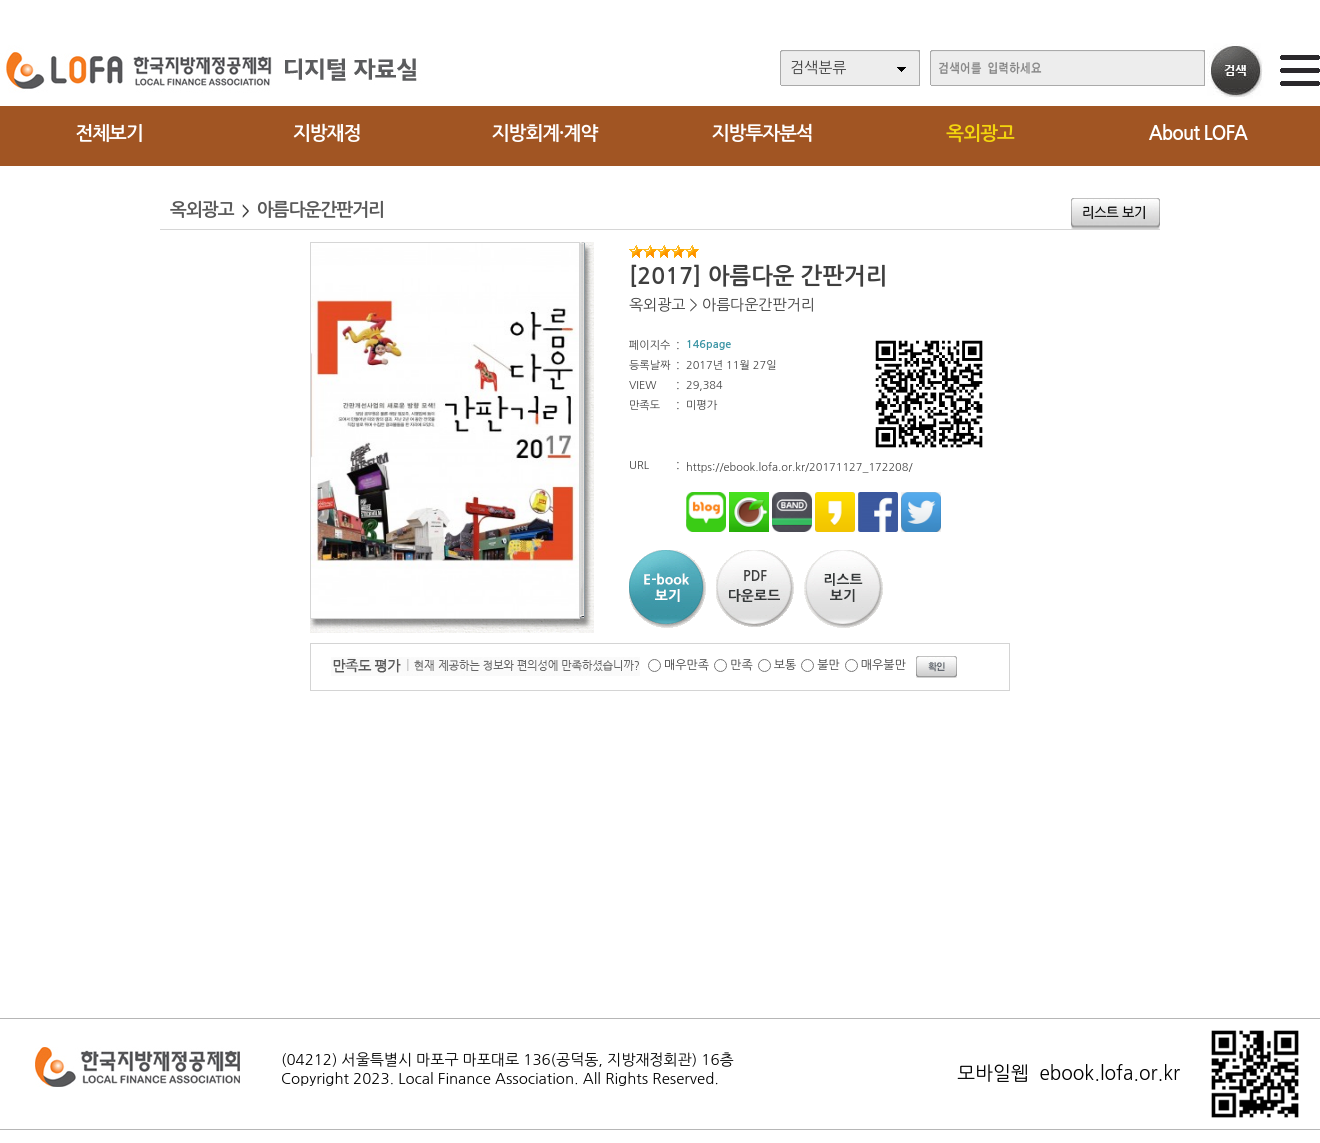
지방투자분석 (762, 133)
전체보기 (108, 133)
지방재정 (326, 133)
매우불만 (883, 665)
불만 (828, 665)
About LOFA (1198, 133)
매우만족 (686, 665)
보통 (785, 665)
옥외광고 (979, 133)
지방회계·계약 (545, 133)
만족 (741, 665)
